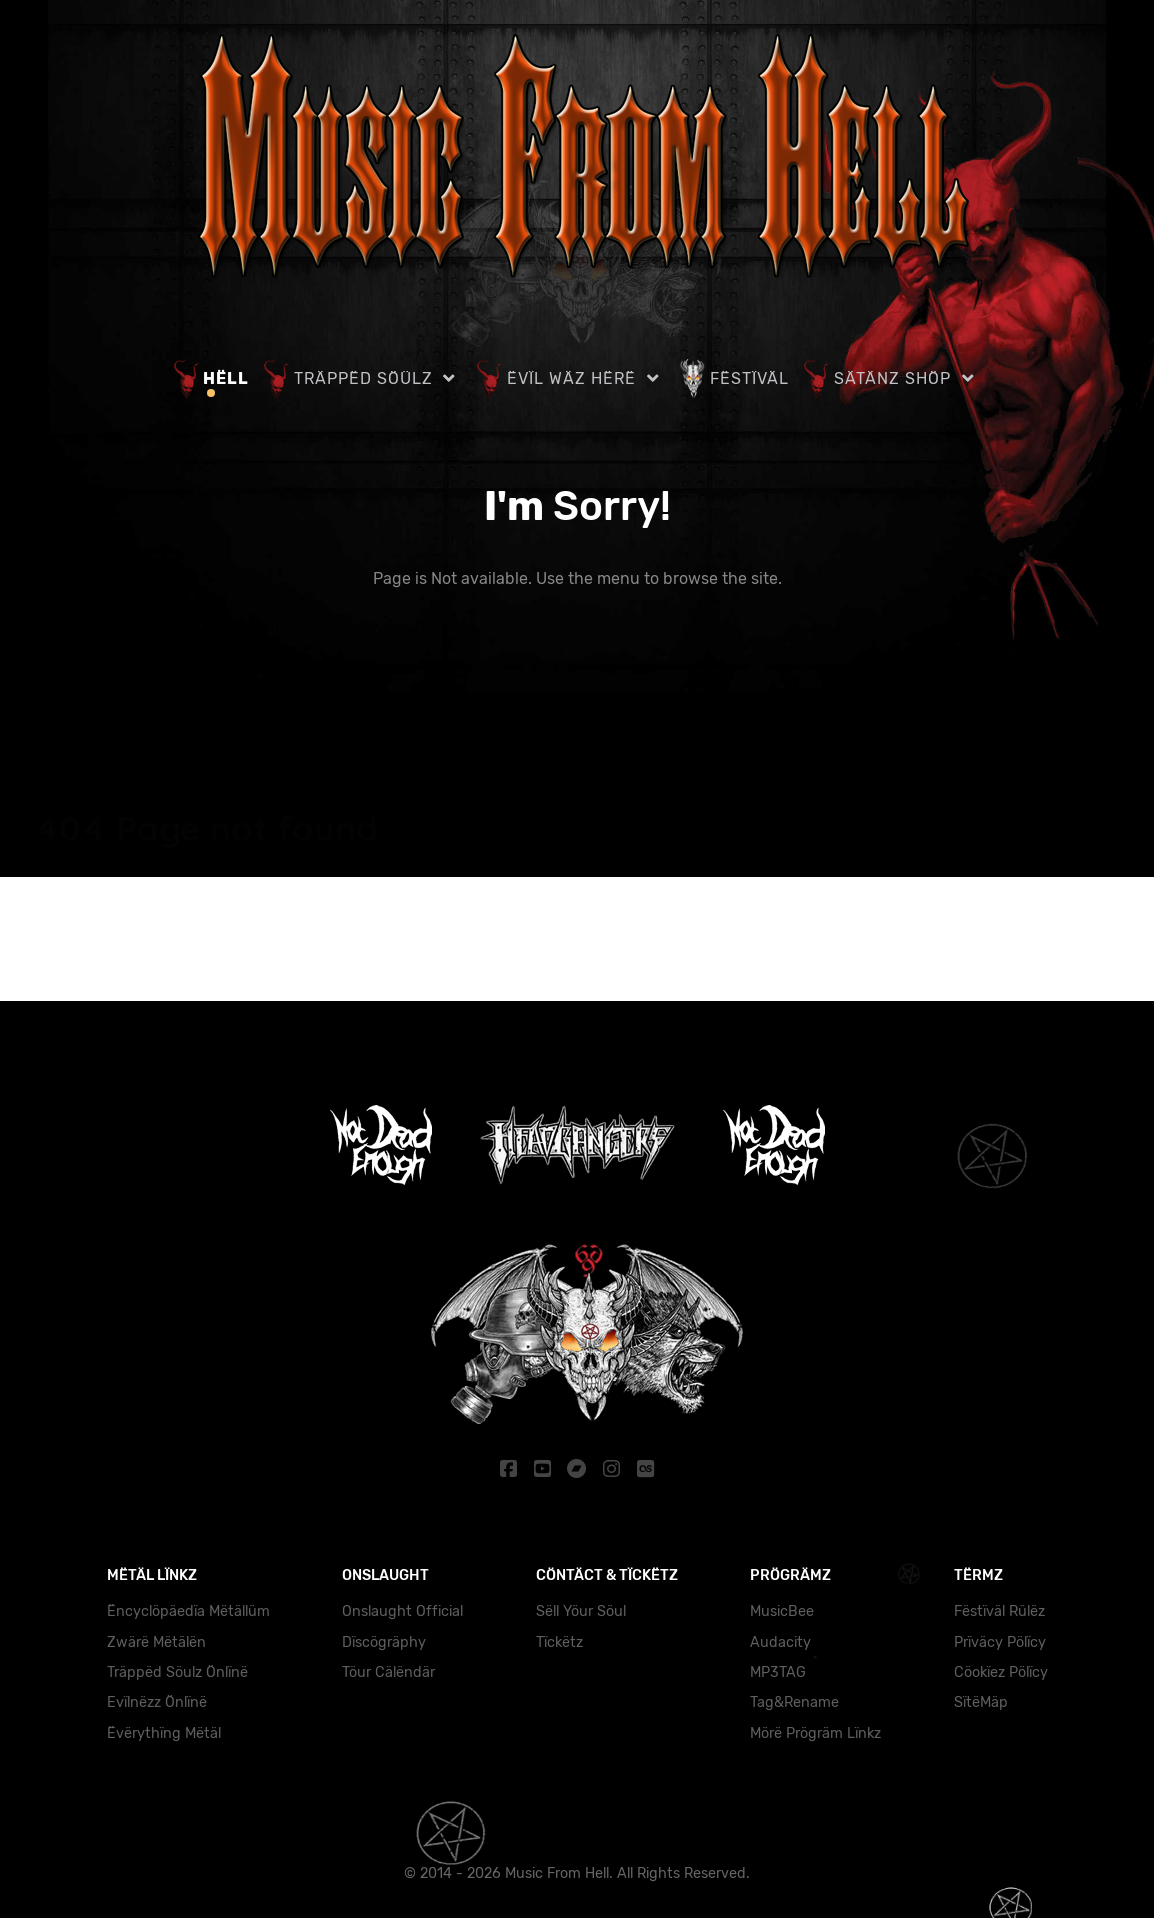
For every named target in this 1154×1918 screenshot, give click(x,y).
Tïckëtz (559, 1641)
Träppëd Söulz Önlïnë (177, 1671)
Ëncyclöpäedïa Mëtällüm (188, 1610)
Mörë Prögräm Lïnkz (815, 1732)
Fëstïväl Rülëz (999, 1610)
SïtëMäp (981, 1701)
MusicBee (782, 1610)
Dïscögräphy (384, 1641)
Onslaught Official (402, 1610)
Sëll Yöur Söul (581, 1610)
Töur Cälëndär (388, 1671)
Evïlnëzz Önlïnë (157, 1701)
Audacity (780, 1641)
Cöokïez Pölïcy (1001, 1671)
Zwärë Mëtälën (156, 1641)
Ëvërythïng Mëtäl (164, 1732)
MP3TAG (778, 1671)
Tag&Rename (794, 1701)
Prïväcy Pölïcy (1000, 1641)
